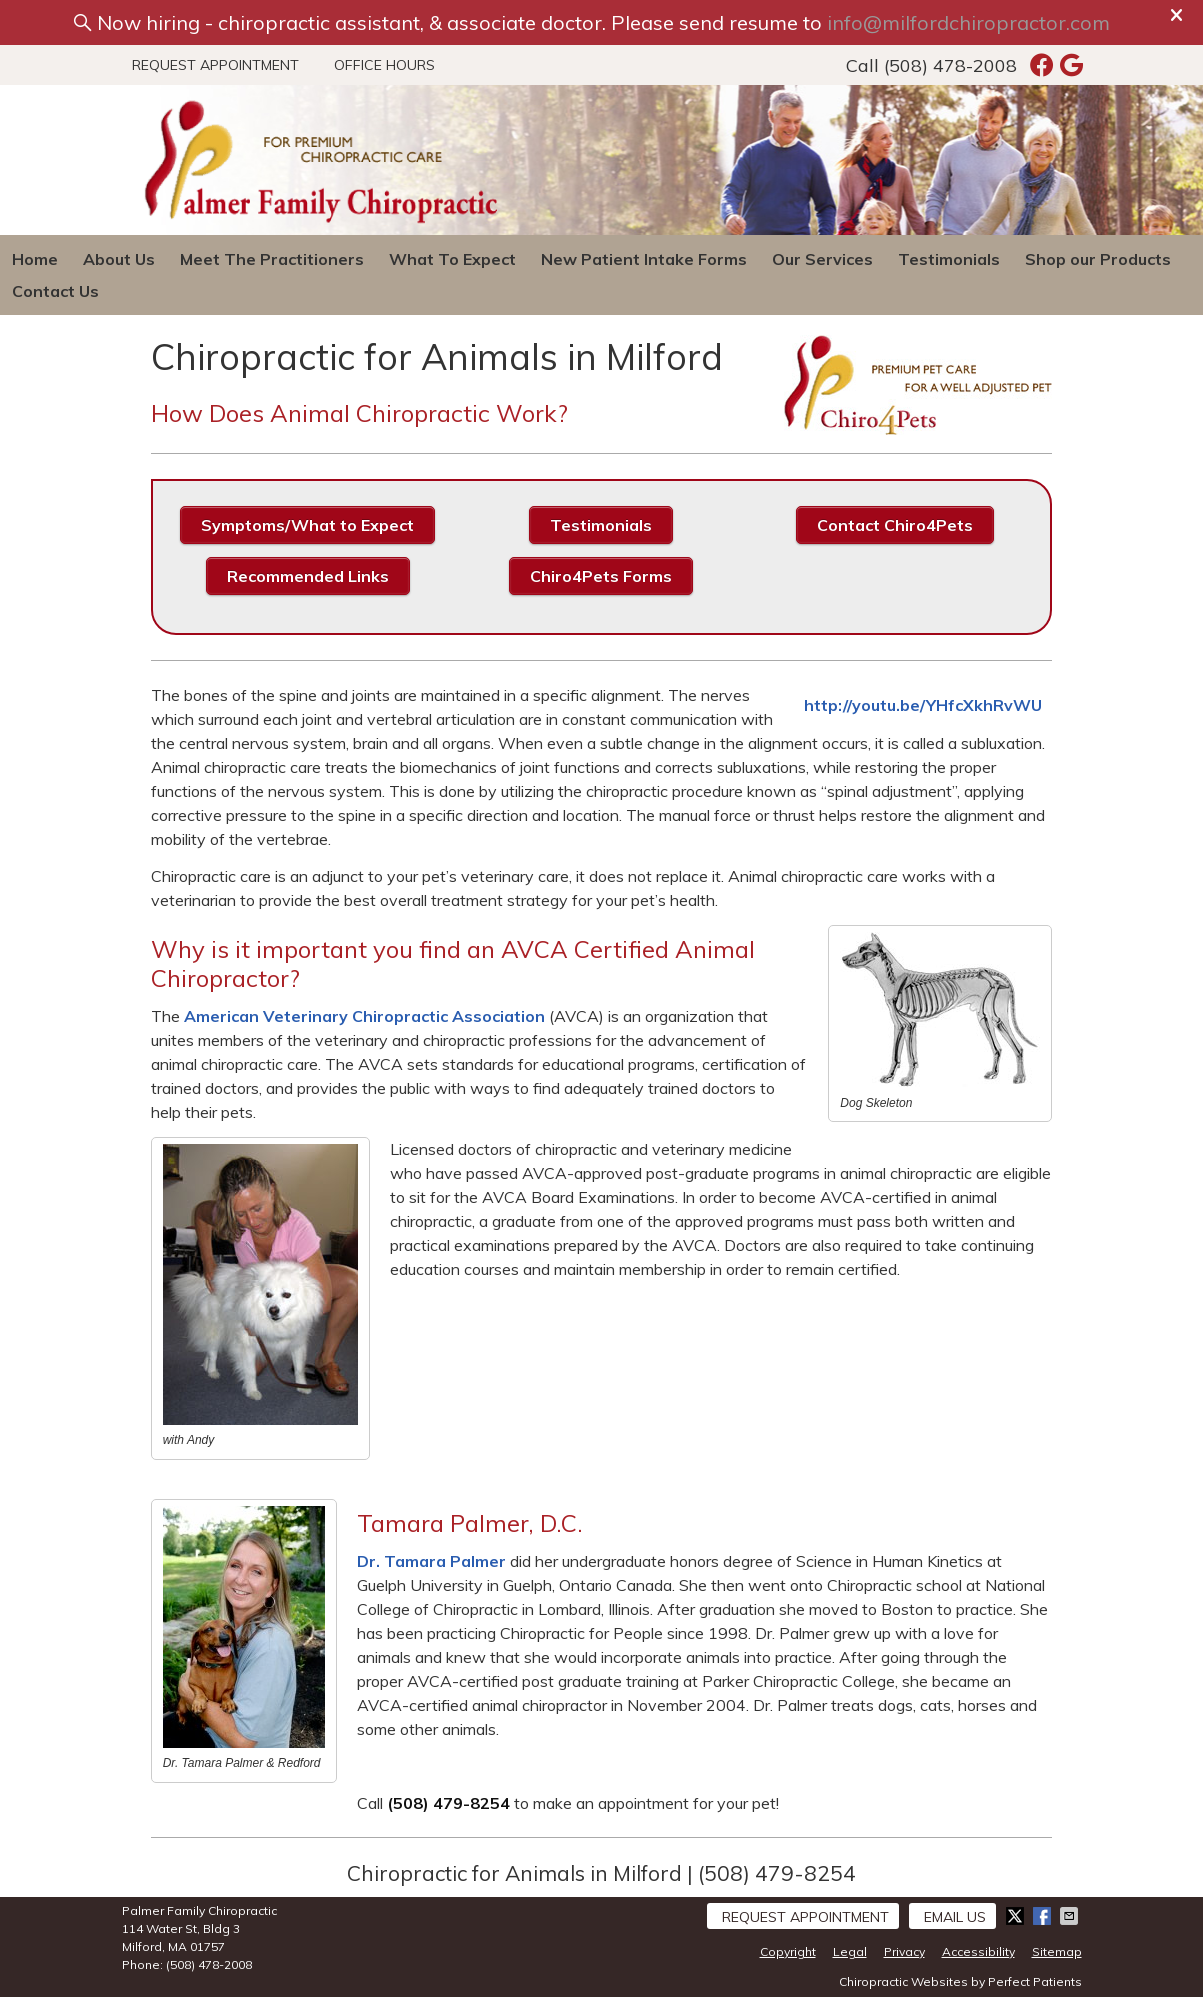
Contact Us (55, 291)
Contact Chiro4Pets (895, 525)
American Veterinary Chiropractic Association (364, 1016)
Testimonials (949, 259)
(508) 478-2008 (950, 65)
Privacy (904, 1951)
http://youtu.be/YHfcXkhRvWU (923, 705)
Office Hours (384, 65)
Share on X (1017, 1916)
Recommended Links (308, 576)
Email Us (955, 1917)
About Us (119, 259)
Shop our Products (1098, 259)
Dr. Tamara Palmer (431, 1561)
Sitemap (1057, 1951)
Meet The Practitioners (272, 259)
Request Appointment (215, 65)
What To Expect (452, 259)
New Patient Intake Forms (644, 259)
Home (35, 259)
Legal (850, 1951)
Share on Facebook (1044, 1916)
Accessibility (978, 1951)
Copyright (788, 1951)
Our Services (822, 259)
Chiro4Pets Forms (601, 576)
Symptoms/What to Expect (307, 525)
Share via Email (1071, 1916)
